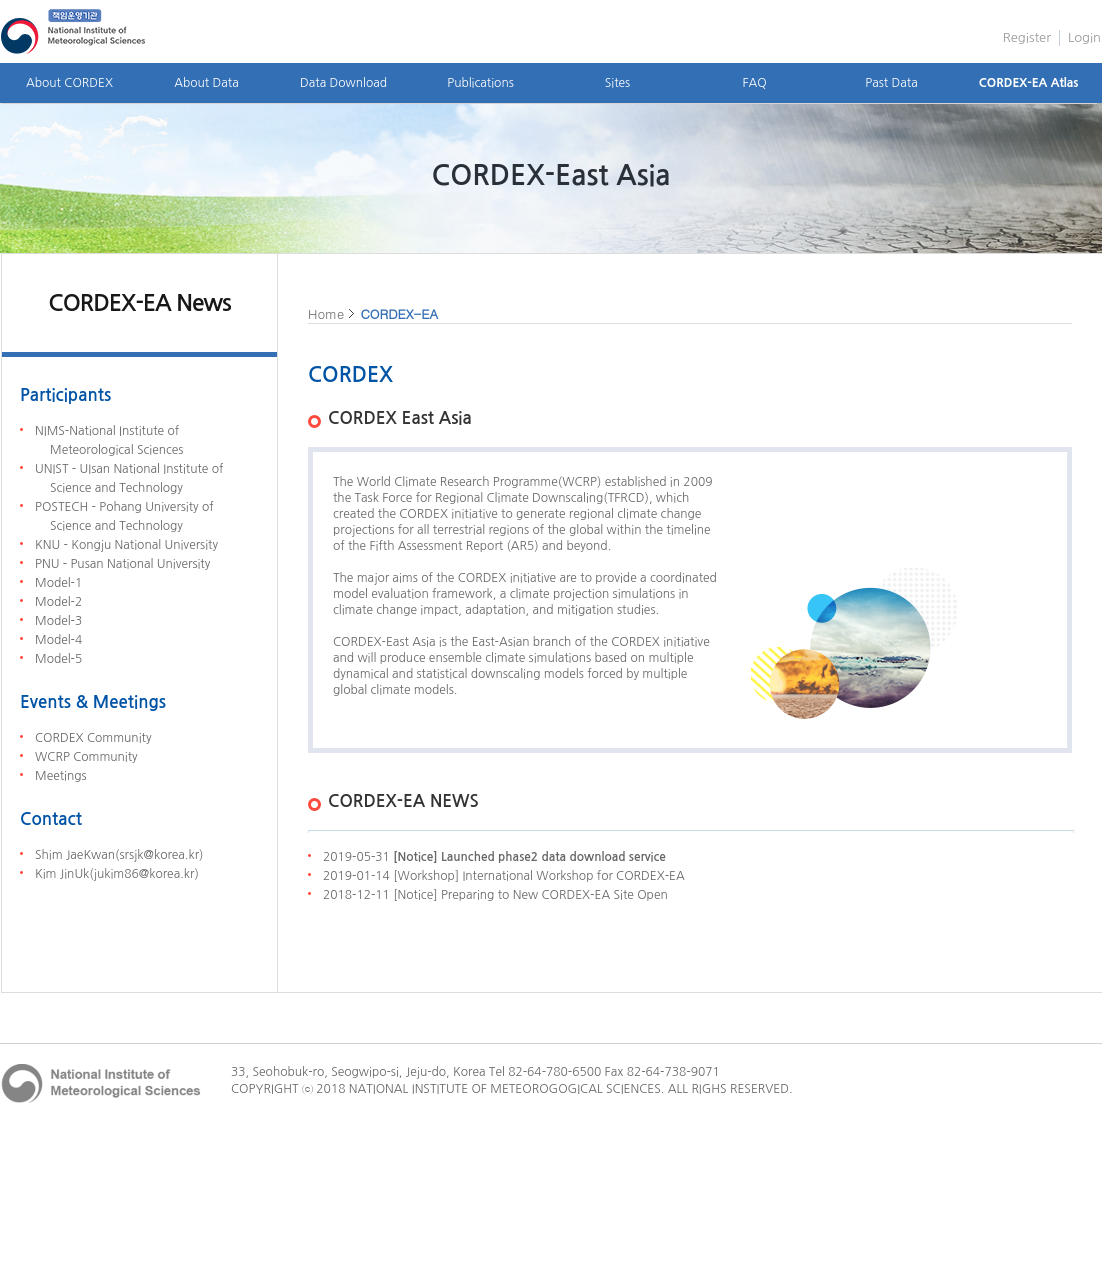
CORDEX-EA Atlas (1029, 83)
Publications (480, 83)
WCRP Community (86, 757)
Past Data (891, 83)
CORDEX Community (93, 738)
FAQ (754, 83)
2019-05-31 (494, 857)
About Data (206, 83)
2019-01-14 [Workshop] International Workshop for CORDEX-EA (504, 876)
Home (326, 313)
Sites (617, 83)
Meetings (61, 776)
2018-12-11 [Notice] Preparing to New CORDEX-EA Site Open (495, 895)
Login (1084, 37)
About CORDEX (69, 83)
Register (1027, 37)
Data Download (343, 83)
